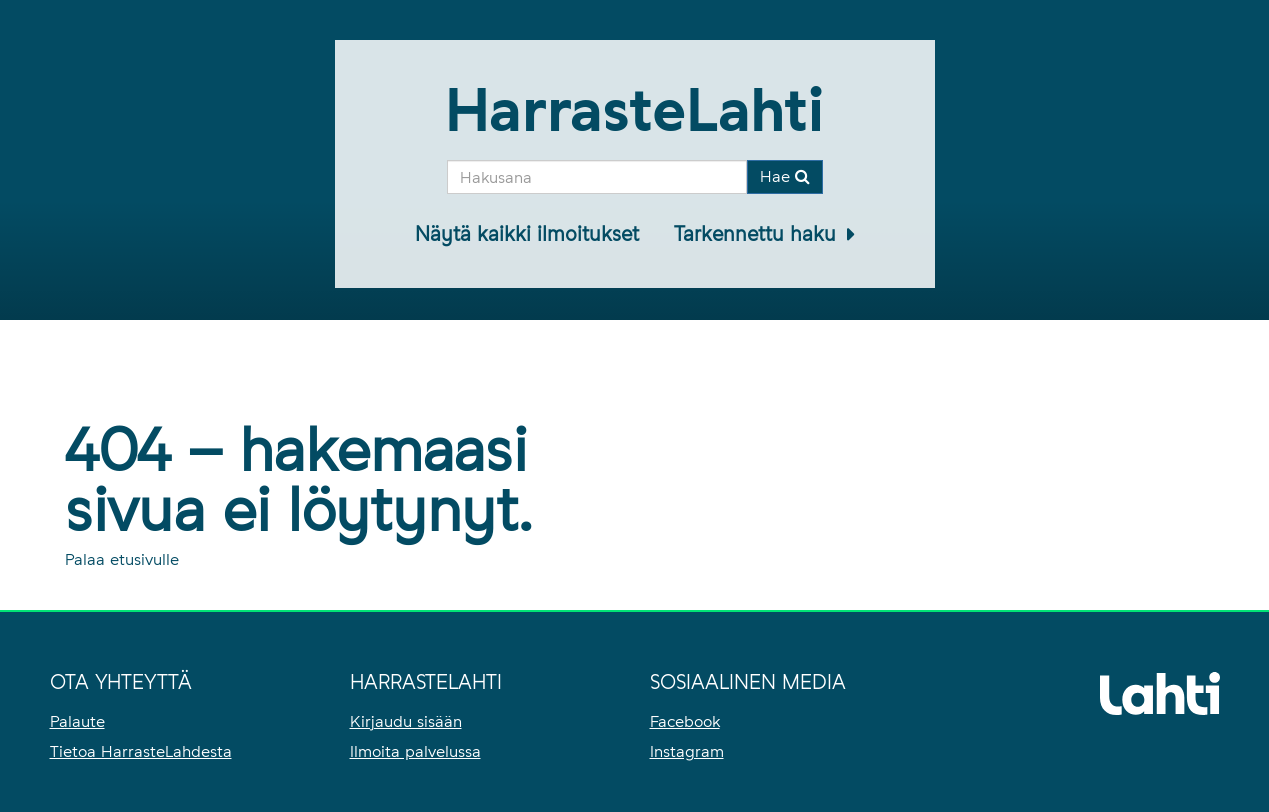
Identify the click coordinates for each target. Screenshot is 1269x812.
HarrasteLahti (634, 109)
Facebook (685, 721)
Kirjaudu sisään (406, 721)
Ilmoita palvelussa (415, 751)
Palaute (77, 721)
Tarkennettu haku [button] (758, 234)
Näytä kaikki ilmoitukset (527, 234)
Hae (785, 176)
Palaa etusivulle (122, 559)
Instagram (687, 751)
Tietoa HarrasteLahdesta (141, 751)
